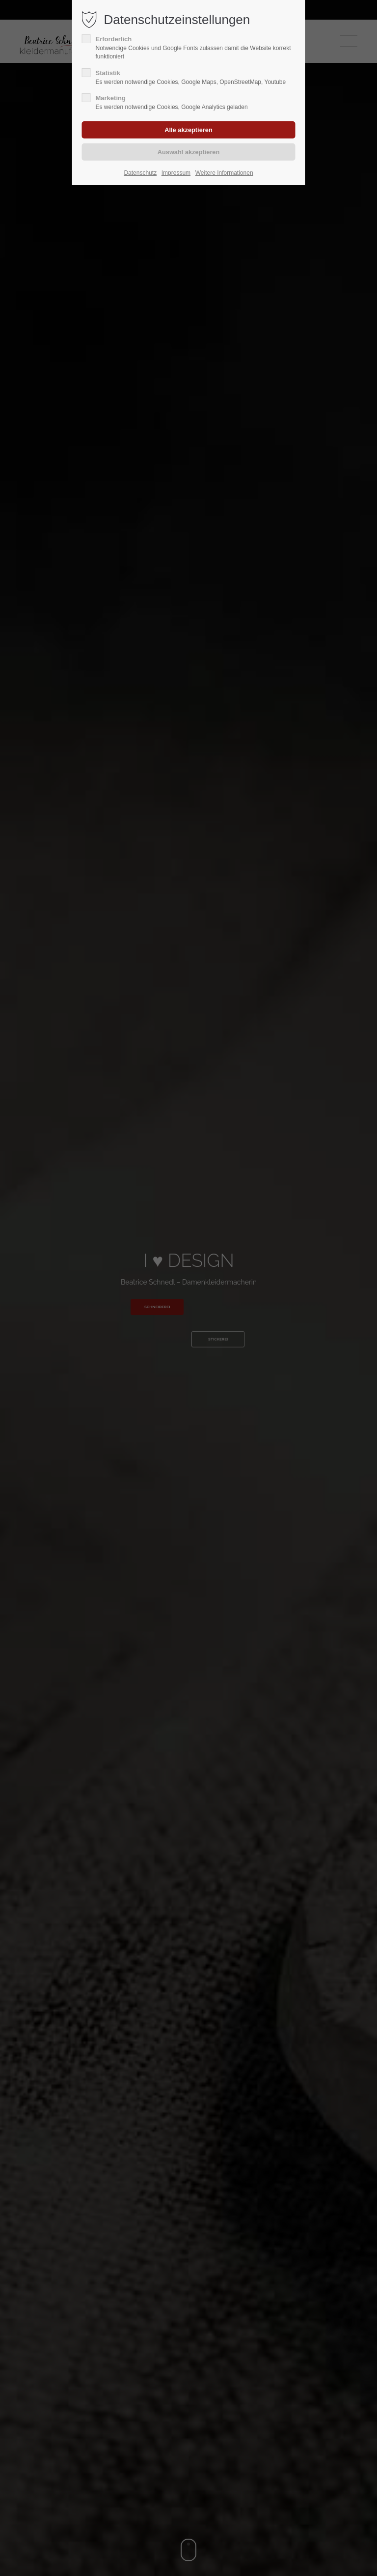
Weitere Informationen (224, 172)
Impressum (176, 172)
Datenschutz (140, 172)
